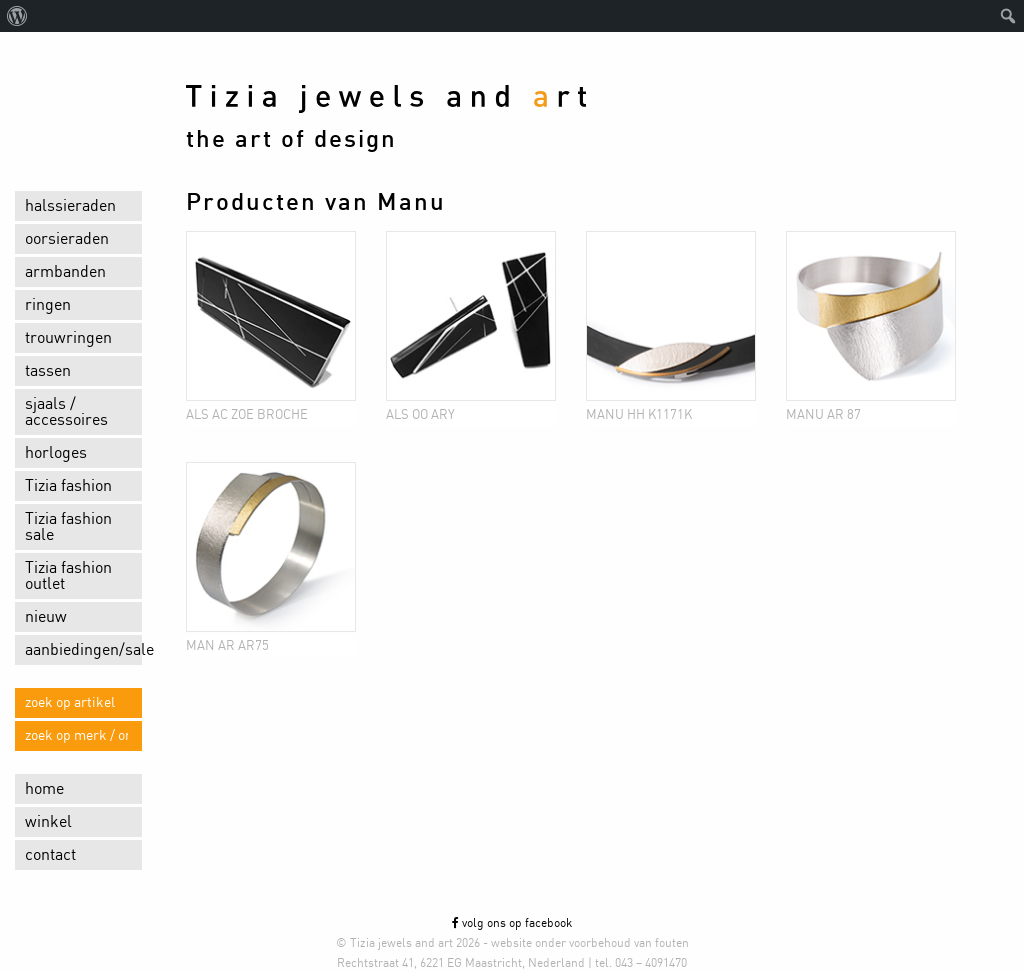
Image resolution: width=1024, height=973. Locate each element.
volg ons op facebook (512, 923)
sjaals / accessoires (66, 412)
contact (50, 855)
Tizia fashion (68, 486)
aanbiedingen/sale (83, 650)
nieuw (46, 617)
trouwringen (68, 338)
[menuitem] (17, 16)
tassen (48, 371)
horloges (56, 453)
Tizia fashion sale (68, 527)
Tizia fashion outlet (68, 576)
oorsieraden (67, 239)
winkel (48, 822)
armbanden (65, 272)
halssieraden (70, 206)
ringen (48, 305)
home (44, 789)
